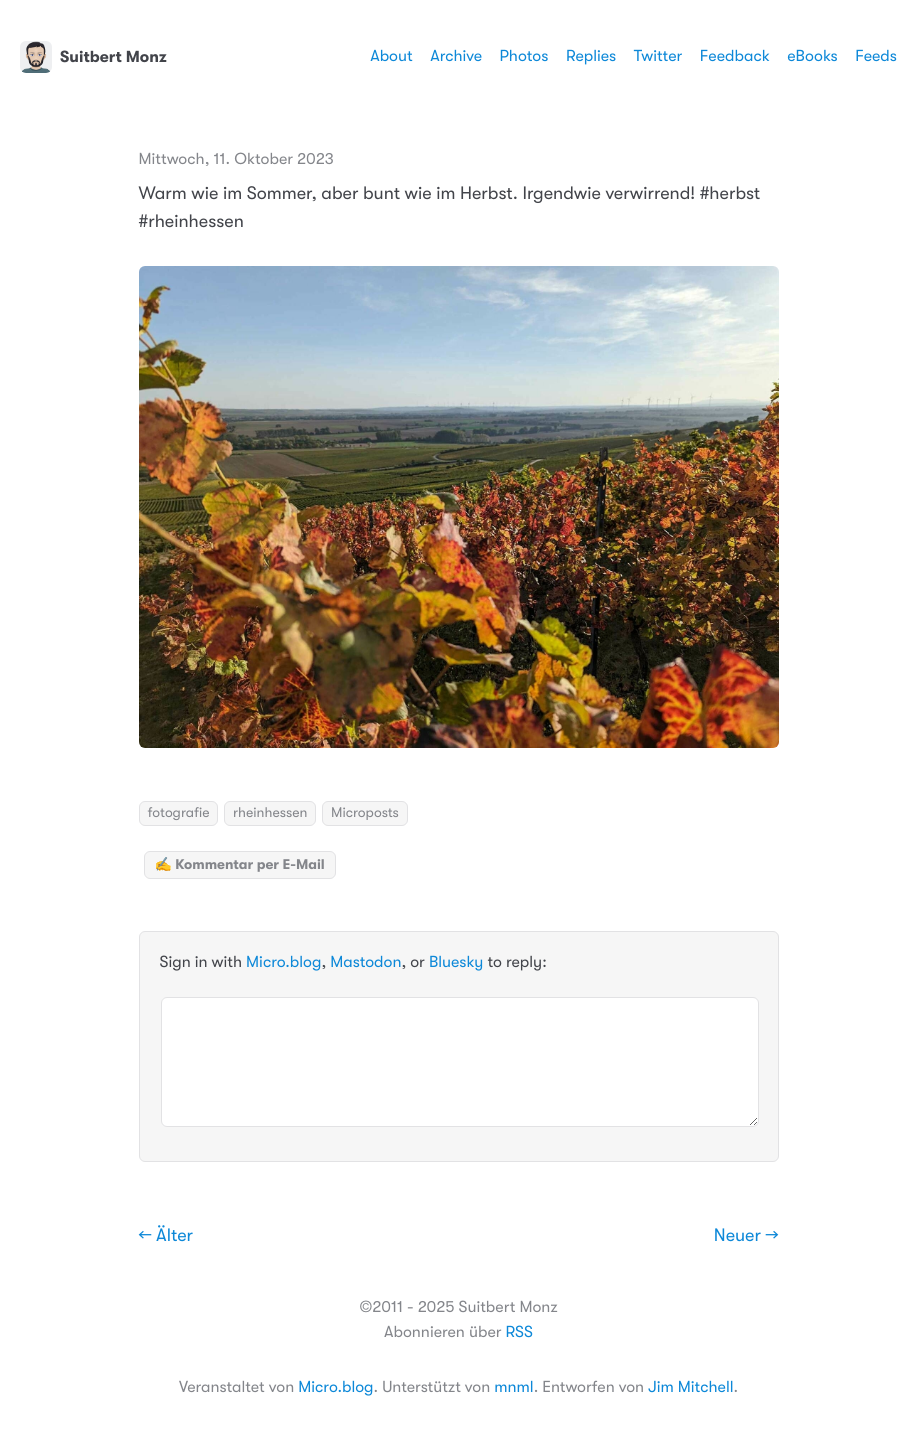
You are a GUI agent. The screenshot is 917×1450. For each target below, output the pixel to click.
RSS (519, 1332)
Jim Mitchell (690, 1387)
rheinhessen (270, 813)
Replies (591, 56)
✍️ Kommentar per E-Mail (240, 865)
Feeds (876, 56)
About (391, 56)
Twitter (658, 56)
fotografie (179, 813)
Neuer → (746, 1236)
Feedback (735, 56)
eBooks (812, 56)
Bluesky (456, 962)
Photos (524, 56)
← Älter (166, 1236)
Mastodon (365, 962)
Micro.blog (283, 962)
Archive (456, 56)
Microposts (365, 813)
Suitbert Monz (93, 57)
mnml (513, 1387)
